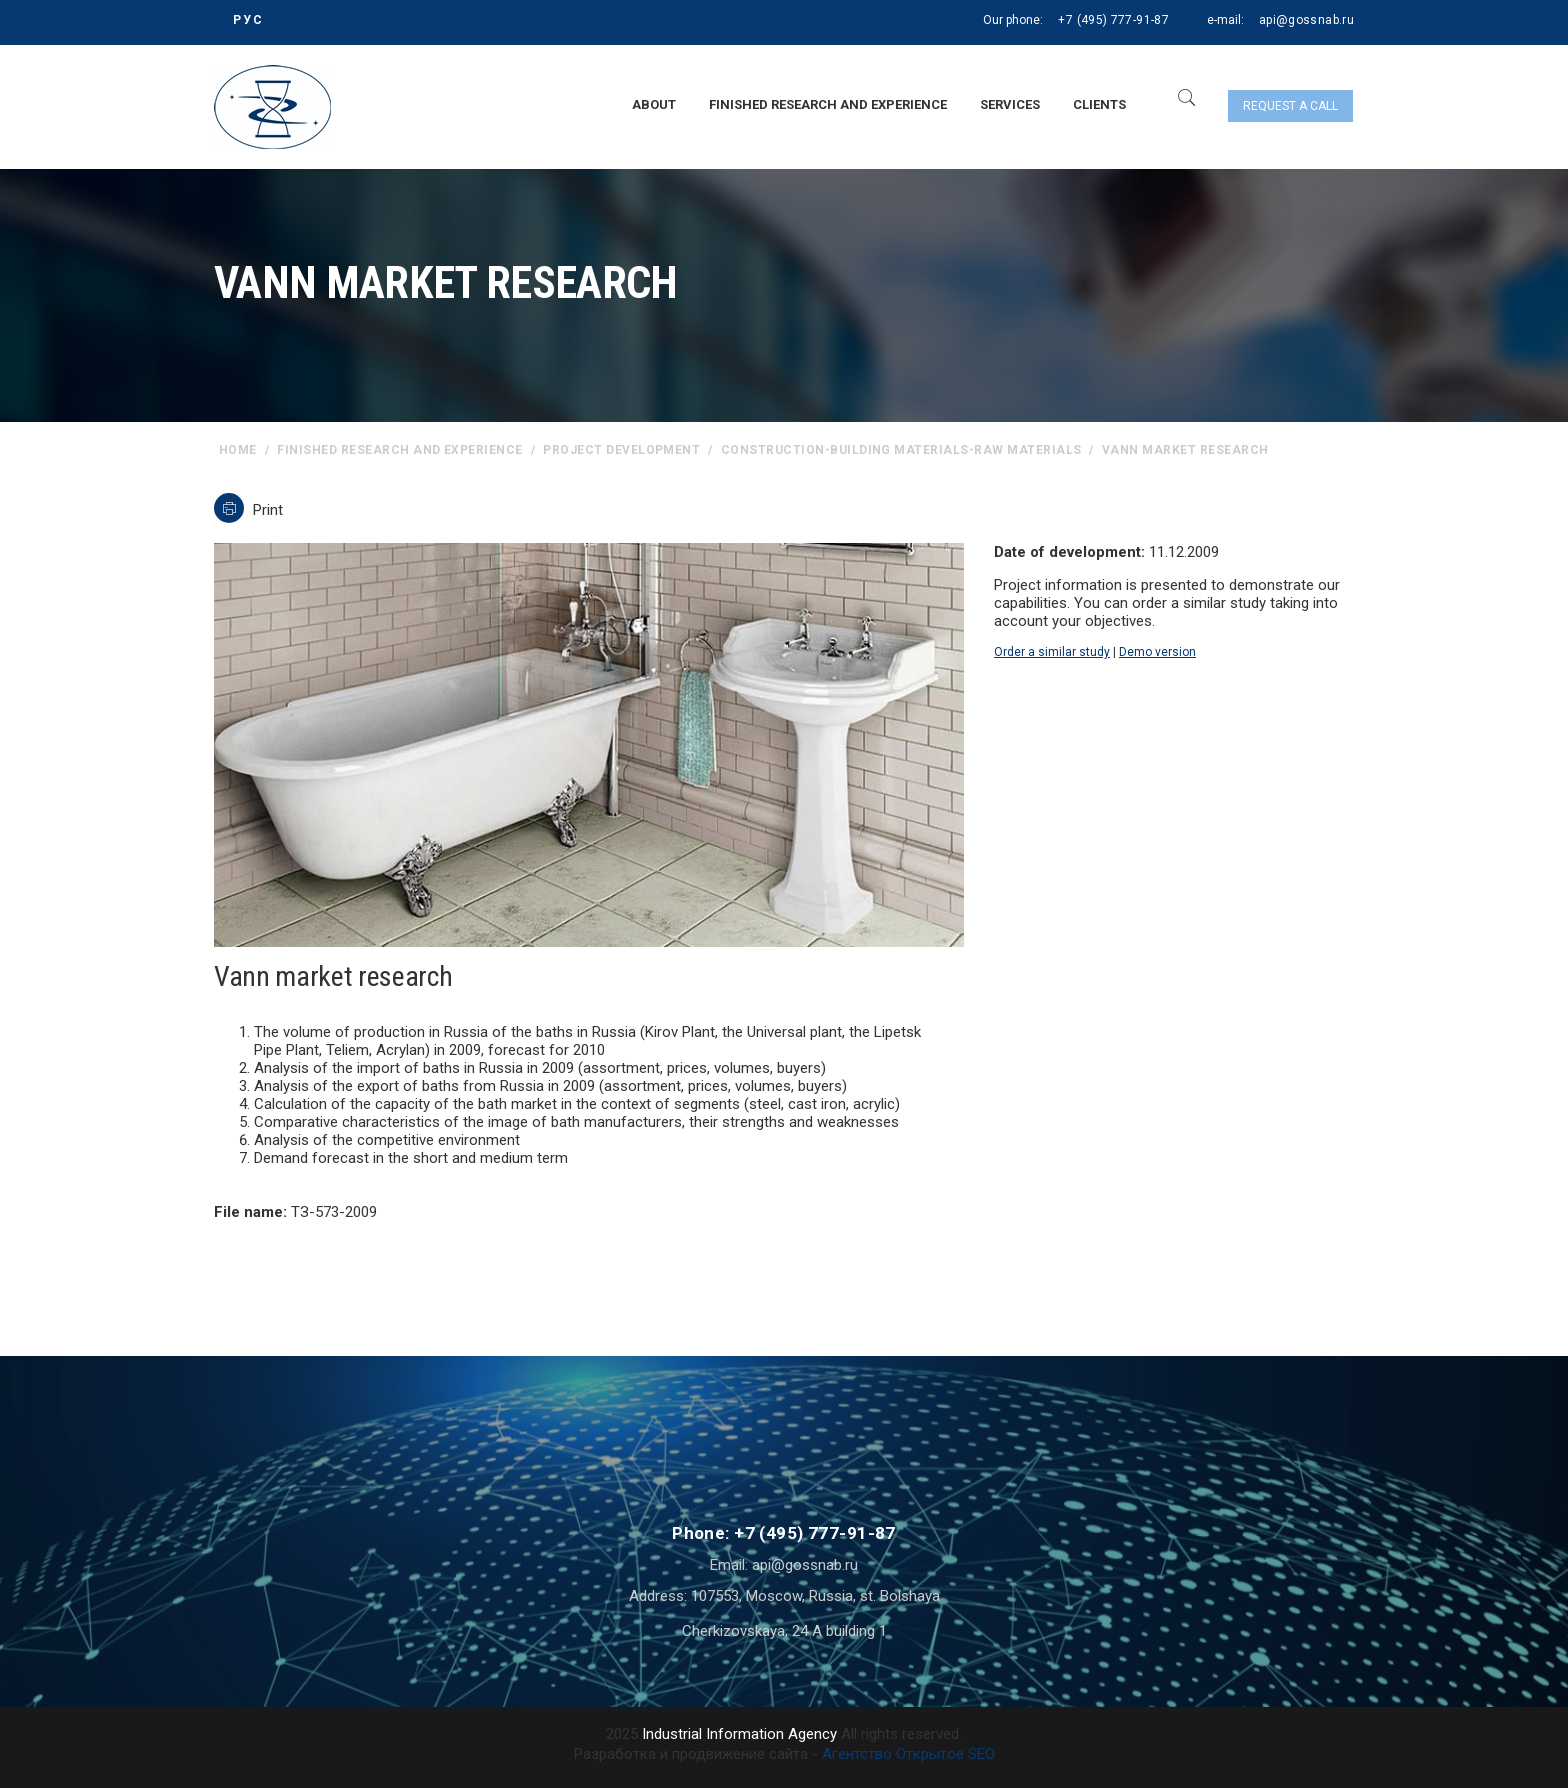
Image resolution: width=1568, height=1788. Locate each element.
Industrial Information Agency (739, 1734)
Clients (1099, 104)
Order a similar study (1052, 652)
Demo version (1157, 652)
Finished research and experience (828, 104)
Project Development (621, 450)
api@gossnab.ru (1306, 20)
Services (1010, 104)
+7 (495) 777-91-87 (1113, 20)
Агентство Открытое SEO (908, 1754)
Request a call (1290, 106)
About (654, 104)
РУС (248, 20)
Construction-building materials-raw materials (901, 450)
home (238, 450)
